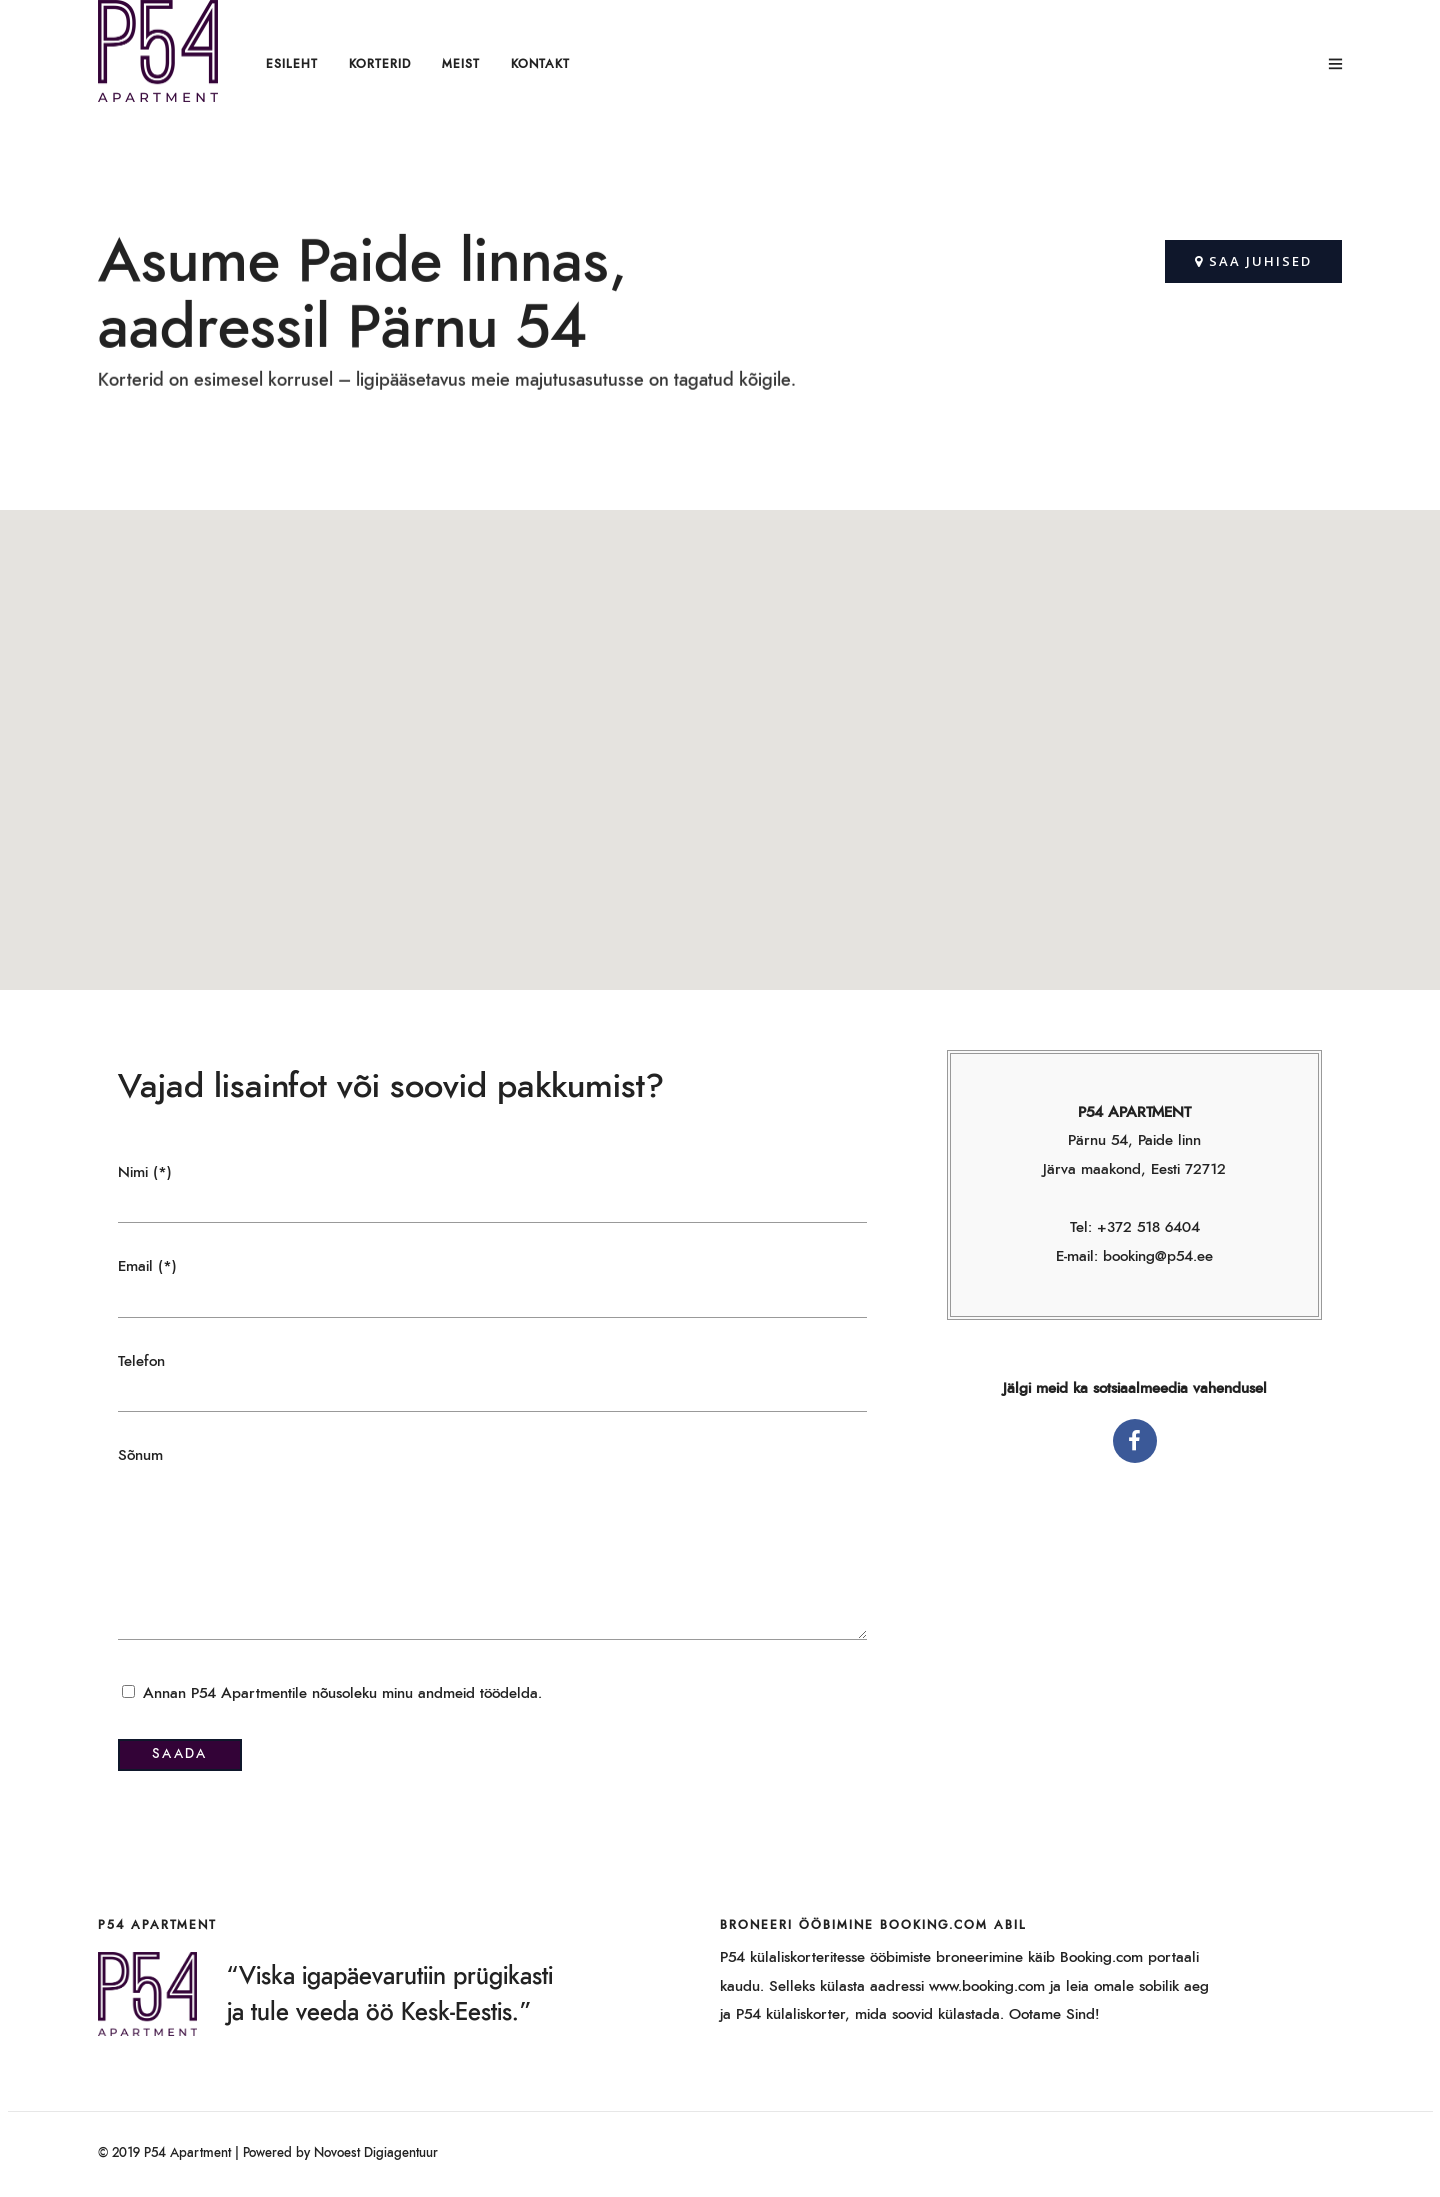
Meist (461, 64)
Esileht (292, 64)
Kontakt (540, 64)
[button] (1253, 261)
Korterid (380, 64)
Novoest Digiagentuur (376, 2153)
